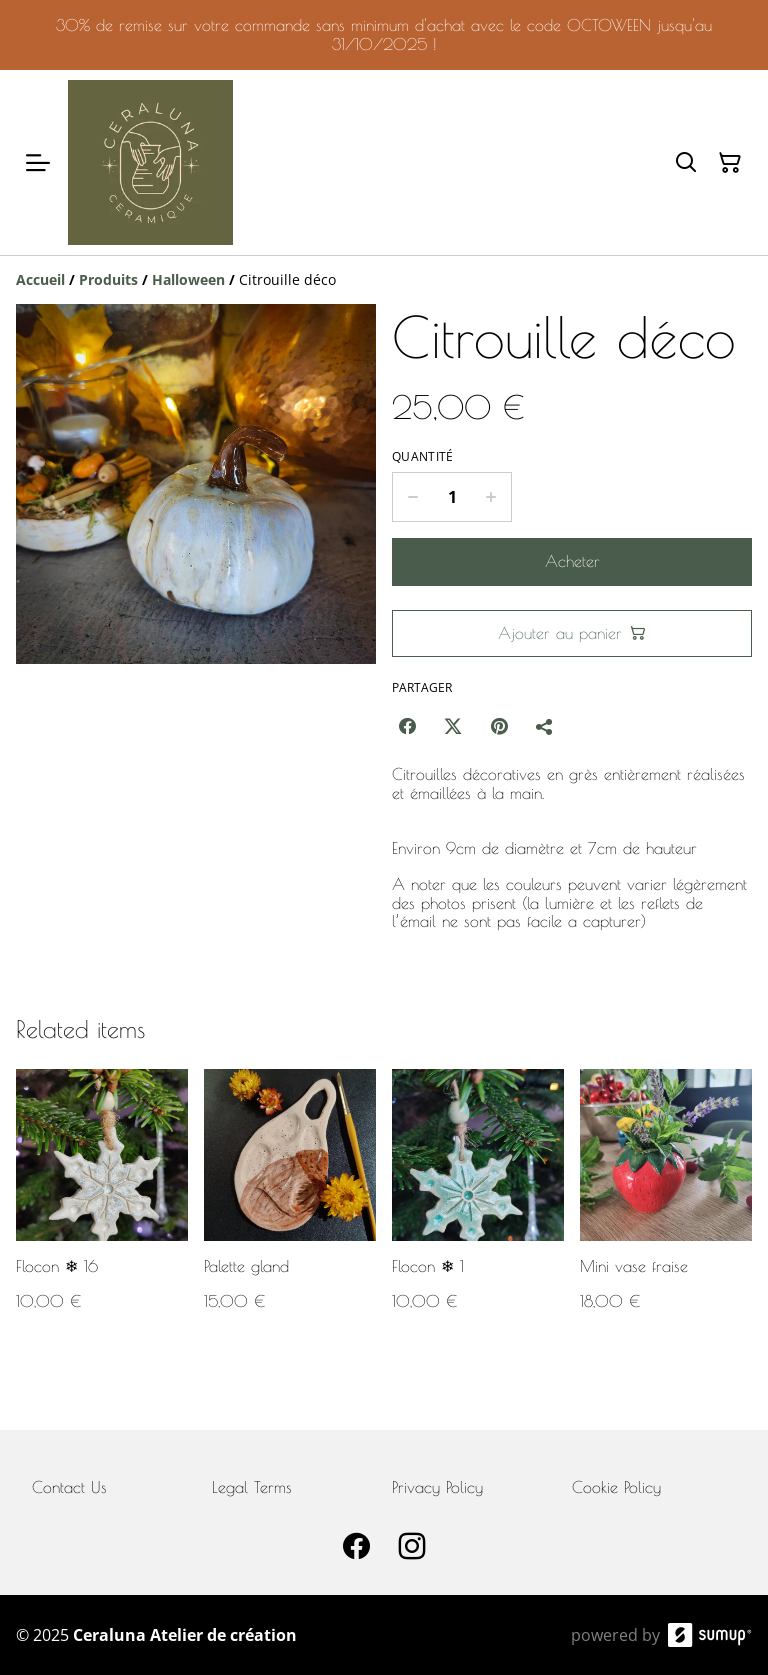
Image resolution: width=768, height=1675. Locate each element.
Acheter (572, 561)
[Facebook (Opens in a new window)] (407, 726)
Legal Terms (252, 1487)
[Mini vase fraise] (666, 1209)
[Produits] (108, 279)
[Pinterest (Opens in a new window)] (499, 726)
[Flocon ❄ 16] (102, 1209)
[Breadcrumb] (384, 280)
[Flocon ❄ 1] (478, 1209)
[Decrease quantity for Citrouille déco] (412, 497)
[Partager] (545, 726)
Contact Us (69, 1487)
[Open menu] (38, 163)
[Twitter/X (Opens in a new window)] (453, 726)
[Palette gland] (290, 1209)
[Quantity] (452, 497)
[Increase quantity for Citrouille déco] (491, 497)
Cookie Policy (616, 1487)
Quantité (422, 457)
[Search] (686, 163)
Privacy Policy (437, 1487)
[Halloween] (188, 279)
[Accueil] (40, 279)
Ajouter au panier (572, 633)
